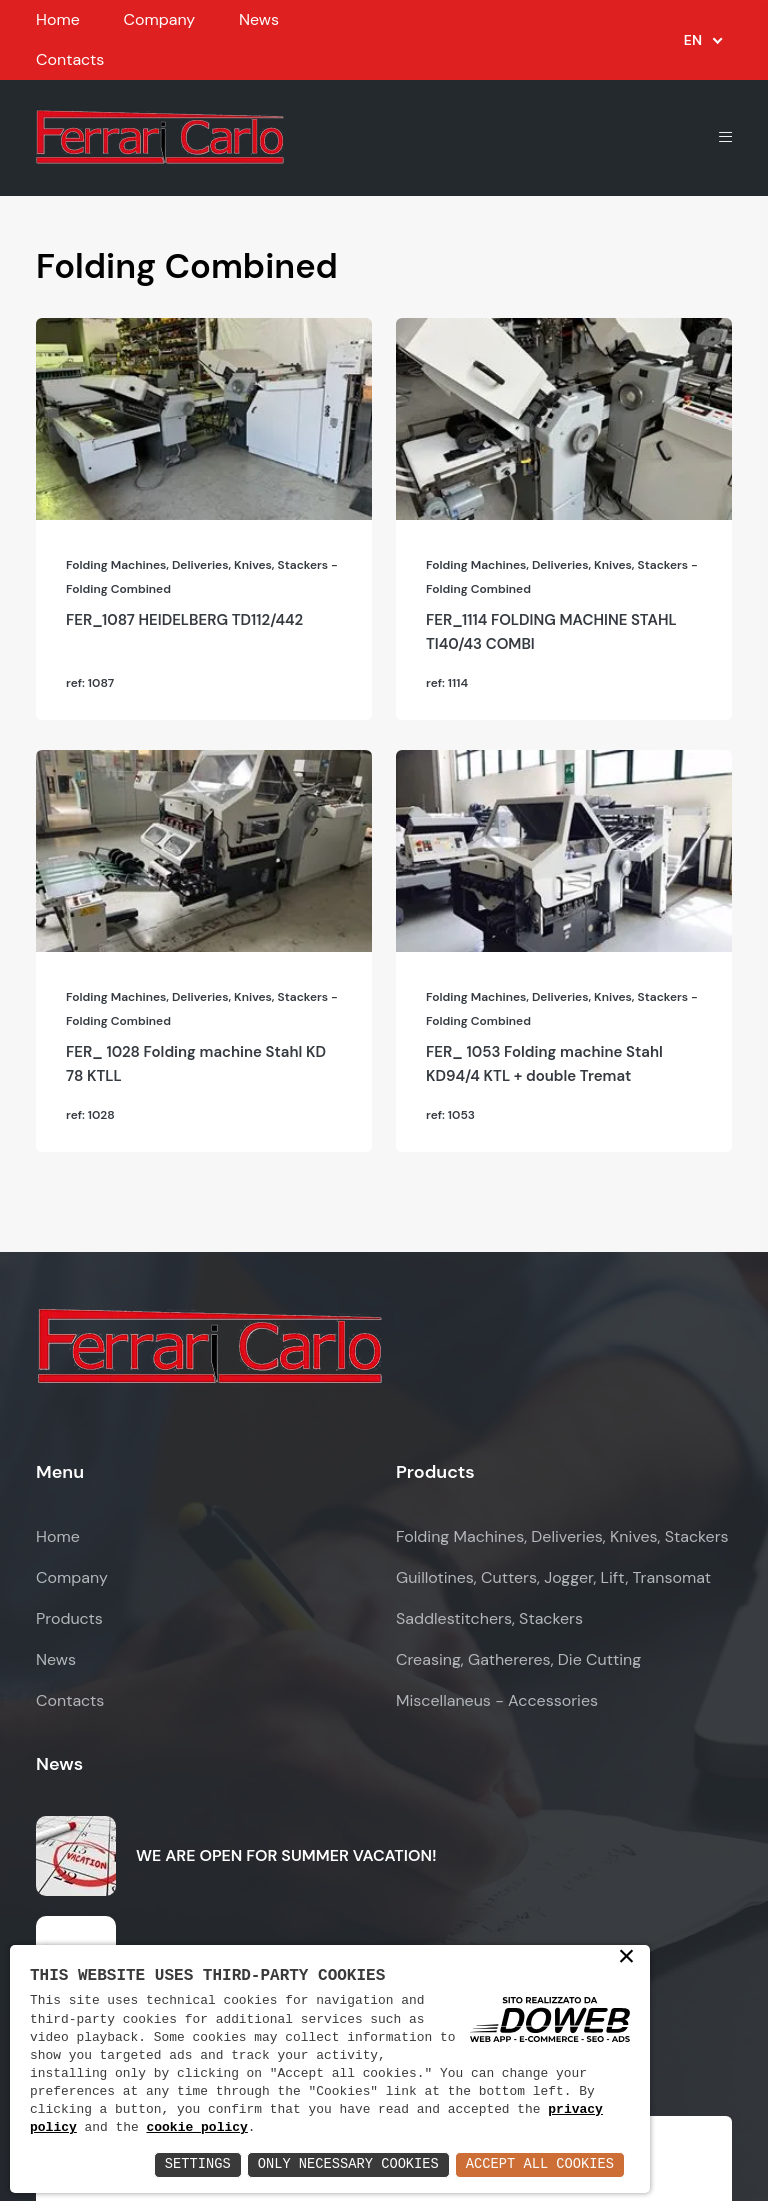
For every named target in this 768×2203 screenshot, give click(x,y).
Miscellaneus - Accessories (497, 1703)
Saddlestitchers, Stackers (489, 1621)
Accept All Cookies (538, 2164)
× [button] (626, 1957)
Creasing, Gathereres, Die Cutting (518, 1662)
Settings (190, 2164)
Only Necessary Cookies (343, 2164)
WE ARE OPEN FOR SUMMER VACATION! (286, 1857)
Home (58, 19)
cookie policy (197, 2128)
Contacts (70, 59)
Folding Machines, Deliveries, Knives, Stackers (562, 1539)
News (259, 19)
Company (159, 19)
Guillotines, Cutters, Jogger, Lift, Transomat (553, 1580)
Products (69, 1621)
